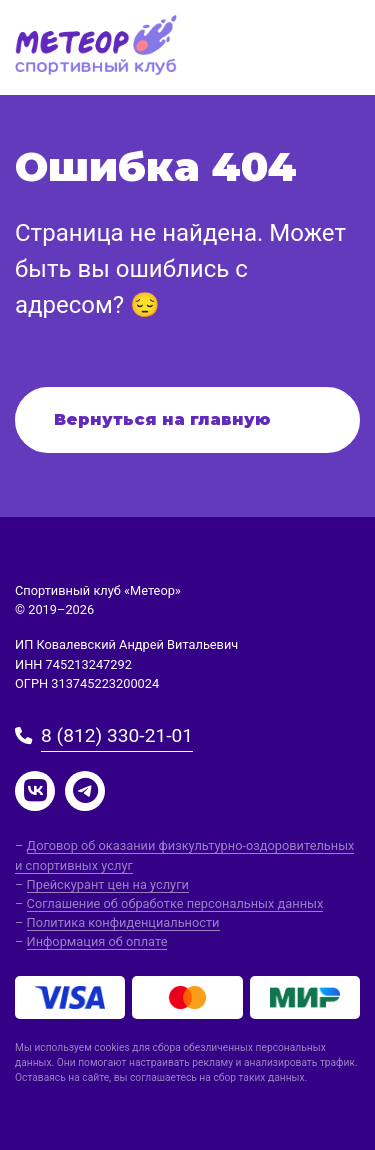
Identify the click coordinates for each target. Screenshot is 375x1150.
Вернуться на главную (162, 419)
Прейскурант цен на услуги (108, 884)
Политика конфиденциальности (123, 922)
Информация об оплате (97, 941)
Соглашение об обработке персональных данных (175, 903)
